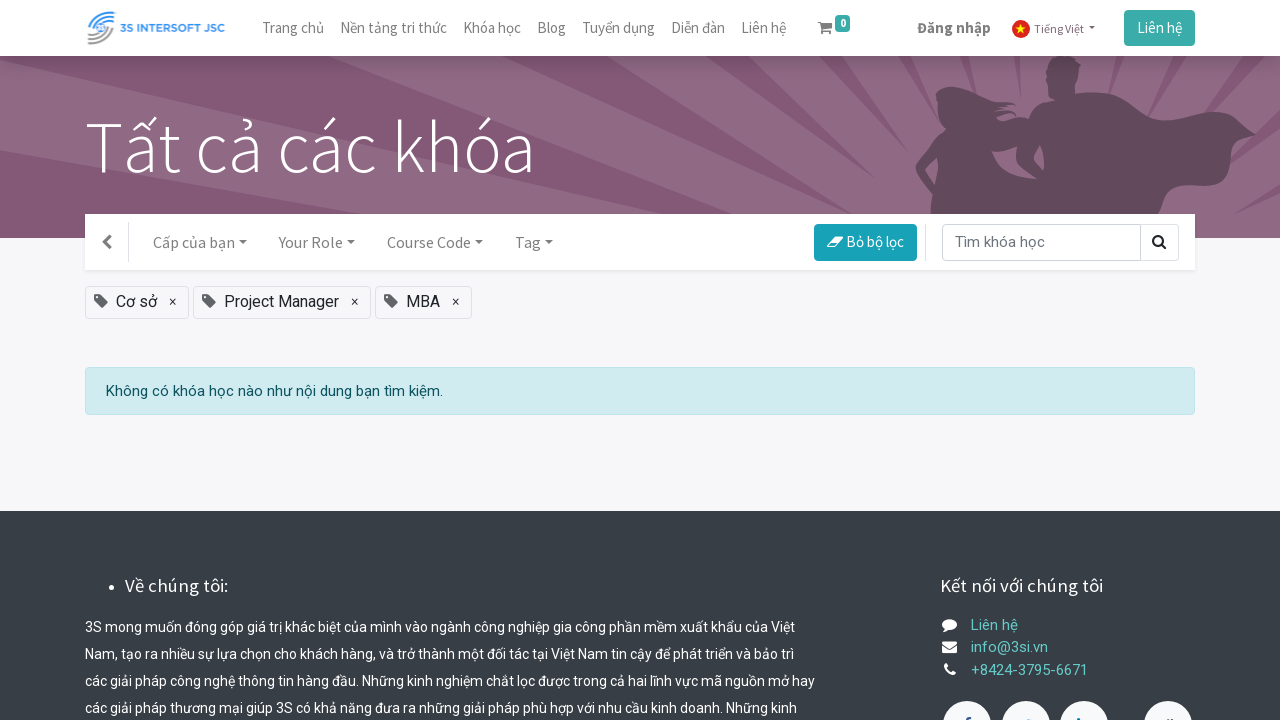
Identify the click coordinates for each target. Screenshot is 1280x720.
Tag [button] (528, 242)
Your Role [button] (311, 242)
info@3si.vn (1009, 647)
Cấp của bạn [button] (194, 242)
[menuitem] (293, 28)
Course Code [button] (429, 242)
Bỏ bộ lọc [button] (865, 241)
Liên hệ (1159, 27)
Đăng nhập (954, 27)
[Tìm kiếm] (1041, 242)
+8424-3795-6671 (1029, 670)
